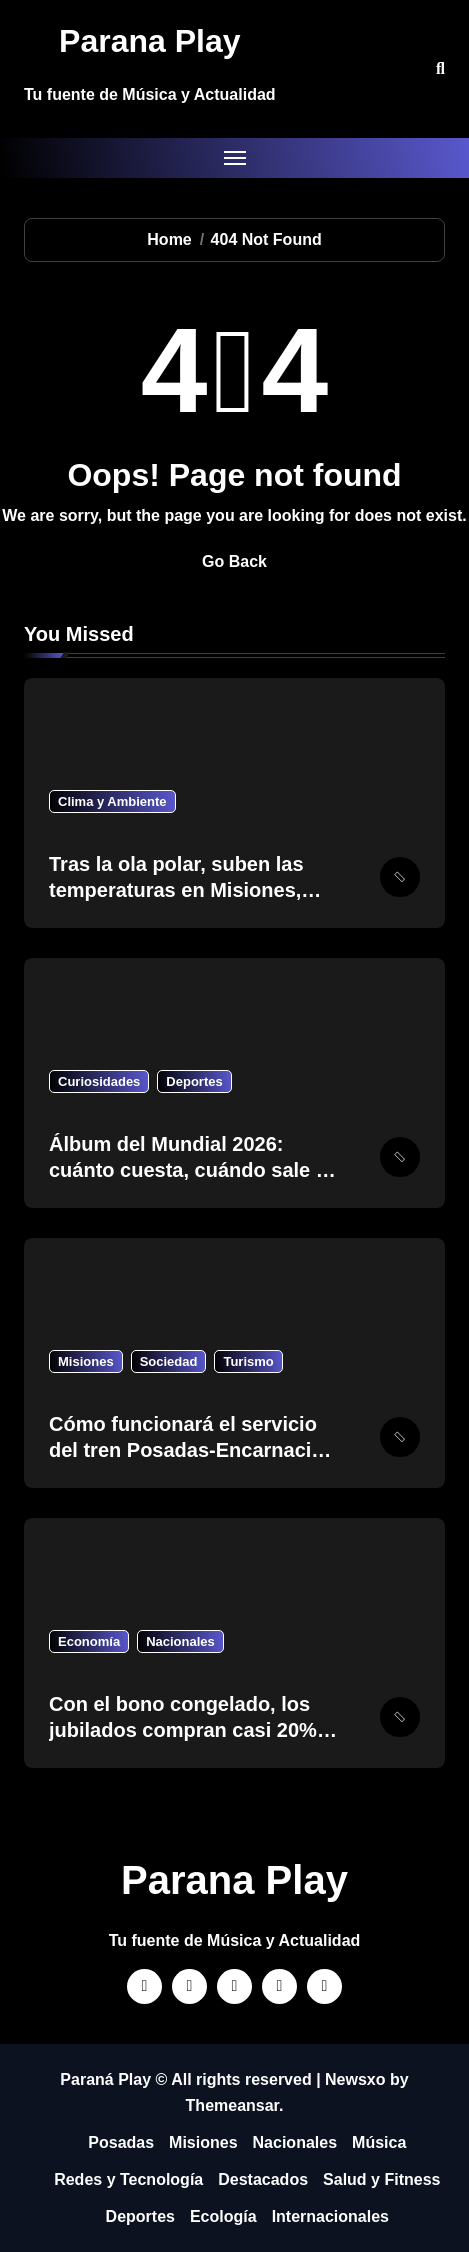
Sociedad (169, 1361)
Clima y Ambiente (112, 801)
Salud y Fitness (381, 2179)
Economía (89, 1641)
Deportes (194, 1081)
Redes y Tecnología (128, 2179)
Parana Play (149, 41)
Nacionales (180, 1641)
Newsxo (355, 2079)
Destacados (263, 2179)
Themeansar (232, 2105)
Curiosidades (99, 1081)
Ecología (223, 2216)
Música (379, 2142)
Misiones (86, 1361)
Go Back (234, 561)
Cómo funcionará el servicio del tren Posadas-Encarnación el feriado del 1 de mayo (192, 1450)
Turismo (248, 1361)
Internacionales (330, 2216)
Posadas (121, 2142)
